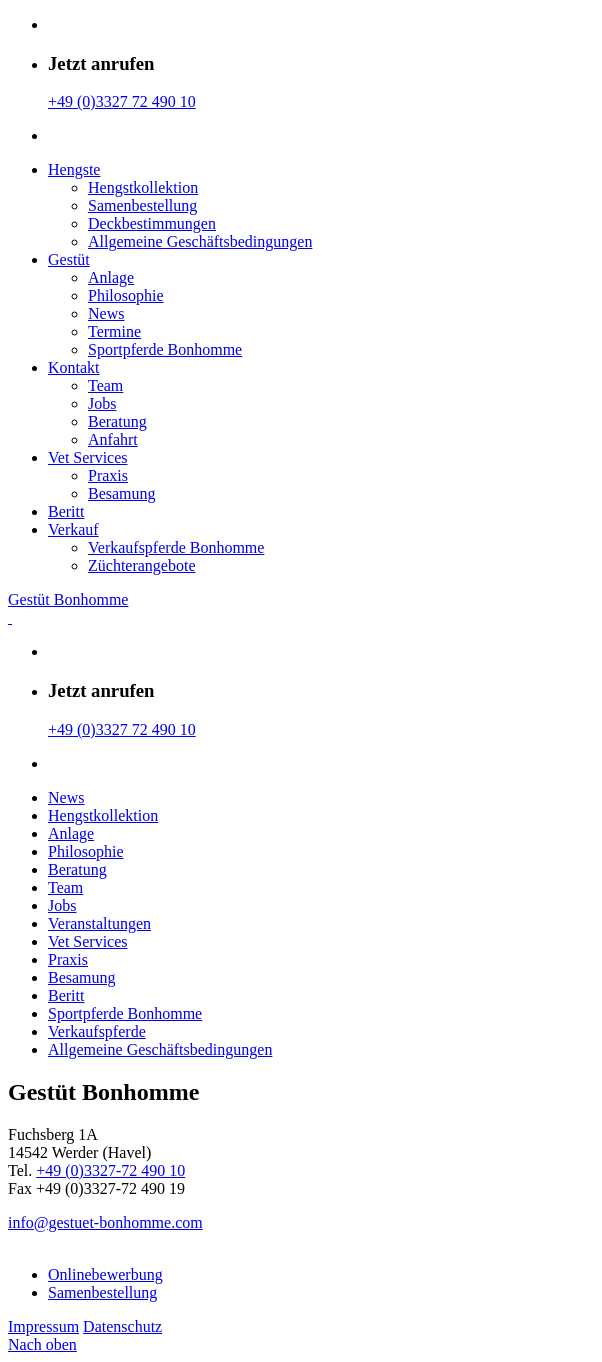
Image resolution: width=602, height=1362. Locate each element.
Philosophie (126, 295)
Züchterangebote (142, 565)
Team (105, 385)
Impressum (43, 1326)
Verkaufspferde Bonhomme (176, 547)
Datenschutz (122, 1326)
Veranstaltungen (99, 923)
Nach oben (42, 1344)
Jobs (102, 403)
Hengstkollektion (143, 187)
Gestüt (69, 259)
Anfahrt (113, 439)
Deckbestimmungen (152, 223)
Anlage (111, 277)
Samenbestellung (142, 205)
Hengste (74, 169)
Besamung (122, 493)
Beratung (117, 421)
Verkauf (73, 529)
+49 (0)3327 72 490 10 (122, 101)
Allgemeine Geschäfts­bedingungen (200, 241)
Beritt (66, 511)
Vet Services (88, 457)
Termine (114, 331)
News (106, 313)
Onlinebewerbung (105, 1274)
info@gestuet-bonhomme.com (105, 1222)
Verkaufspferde (97, 1031)
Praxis (108, 475)
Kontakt (74, 367)
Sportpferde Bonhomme (165, 349)
